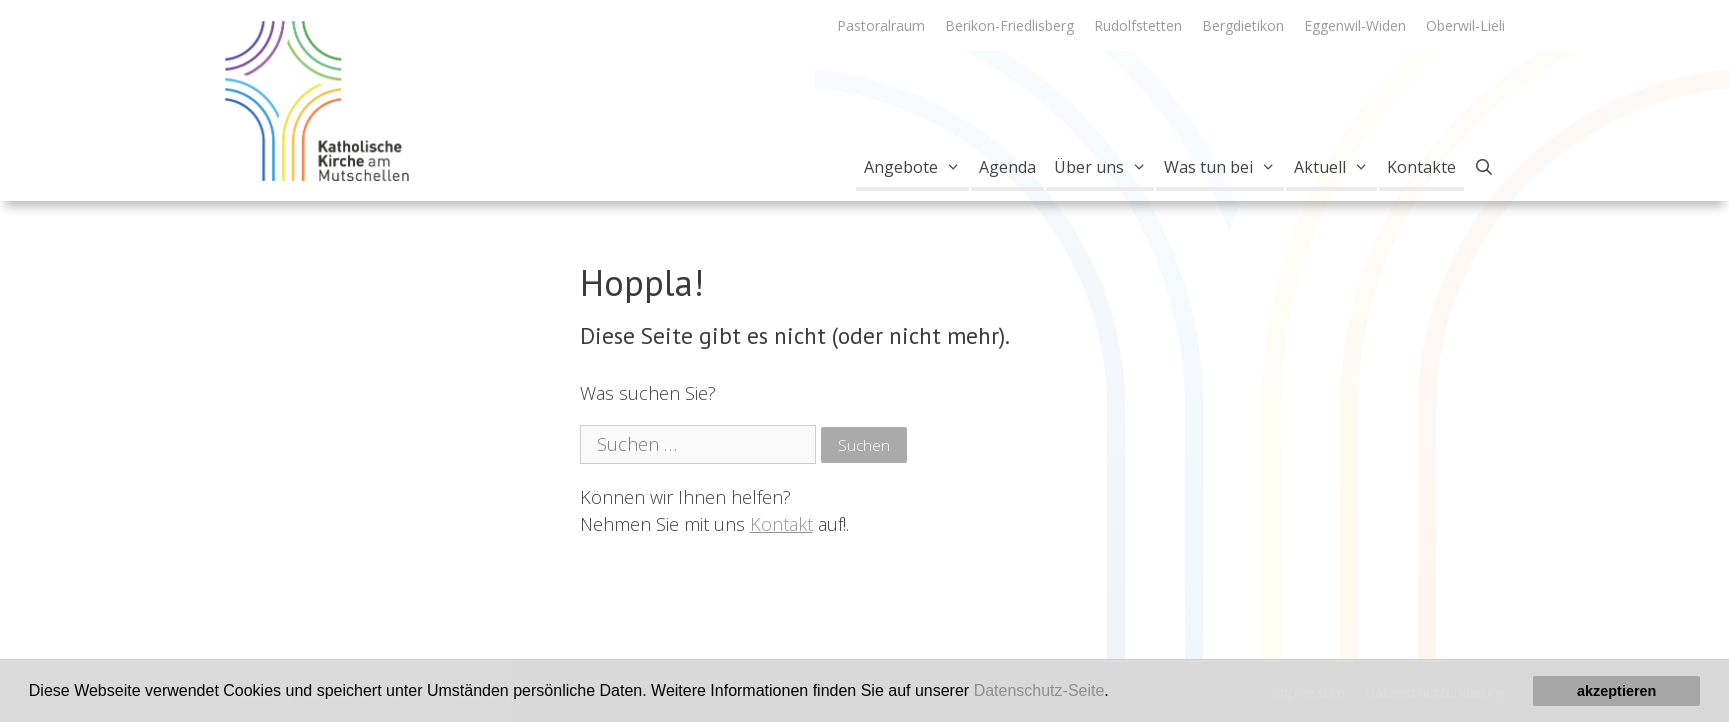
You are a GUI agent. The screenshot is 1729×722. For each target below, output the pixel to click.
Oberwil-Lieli (1465, 25)
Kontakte (1421, 167)
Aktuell (1335, 167)
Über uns (1104, 167)
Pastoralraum (881, 25)
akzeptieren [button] (1616, 691)
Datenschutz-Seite (1039, 690)
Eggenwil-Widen (1355, 25)
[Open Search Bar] (1484, 167)
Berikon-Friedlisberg (1009, 25)
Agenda (1007, 167)
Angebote (916, 167)
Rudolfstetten (1138, 25)
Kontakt (781, 524)
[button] (1116, 693)
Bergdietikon (1243, 25)
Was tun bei (1224, 167)
